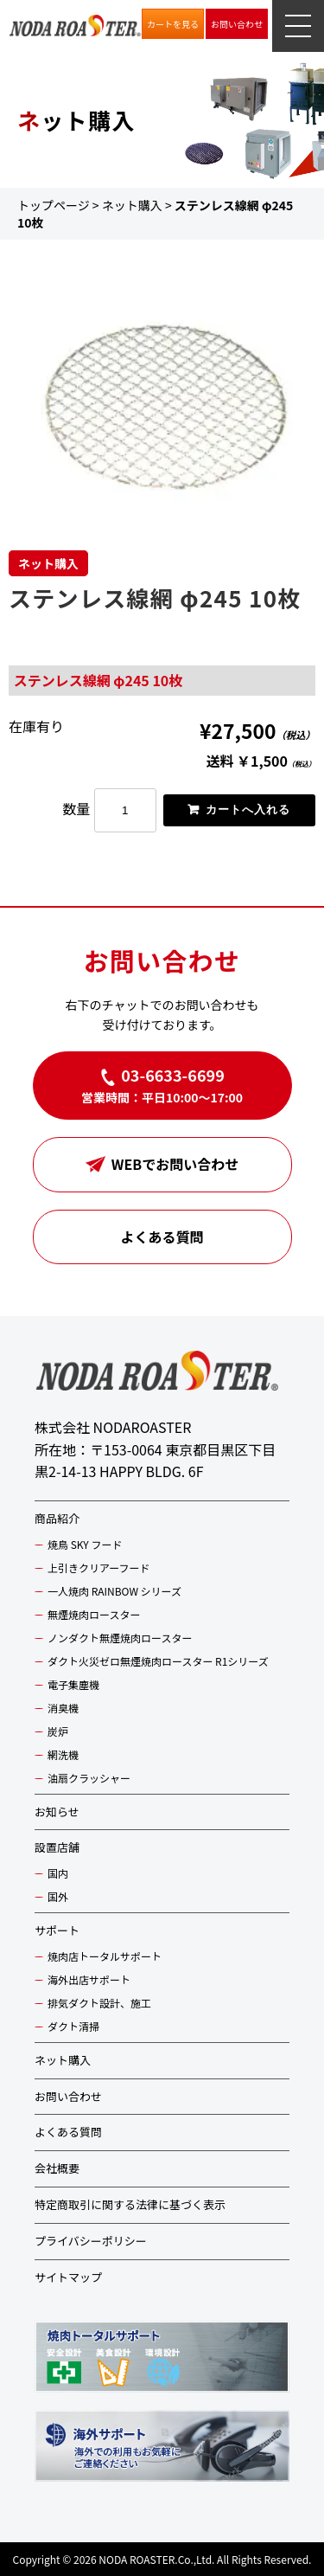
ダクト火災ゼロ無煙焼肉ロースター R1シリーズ (158, 1661)
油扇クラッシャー (89, 1777)
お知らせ (57, 1811)
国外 (58, 1896)
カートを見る (173, 23)
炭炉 (58, 1731)
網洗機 (63, 1754)
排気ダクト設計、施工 (99, 2002)
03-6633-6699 (173, 1074)
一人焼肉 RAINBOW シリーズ (114, 1591)
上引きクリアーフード (99, 1567)
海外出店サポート (89, 1979)
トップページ (53, 205)
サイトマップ (68, 2277)
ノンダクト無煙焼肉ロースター (120, 1637)
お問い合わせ (237, 23)
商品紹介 (57, 1518)
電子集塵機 (73, 1684)
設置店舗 (57, 1847)
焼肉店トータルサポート (105, 1956)
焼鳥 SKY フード (85, 1544)
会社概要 (57, 2168)
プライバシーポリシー (91, 2240)
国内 (58, 1873)
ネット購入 (132, 205)
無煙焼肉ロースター (94, 1614)
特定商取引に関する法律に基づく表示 (130, 2204)
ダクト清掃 (73, 2026)
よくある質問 (161, 1236)
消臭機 (63, 1707)
